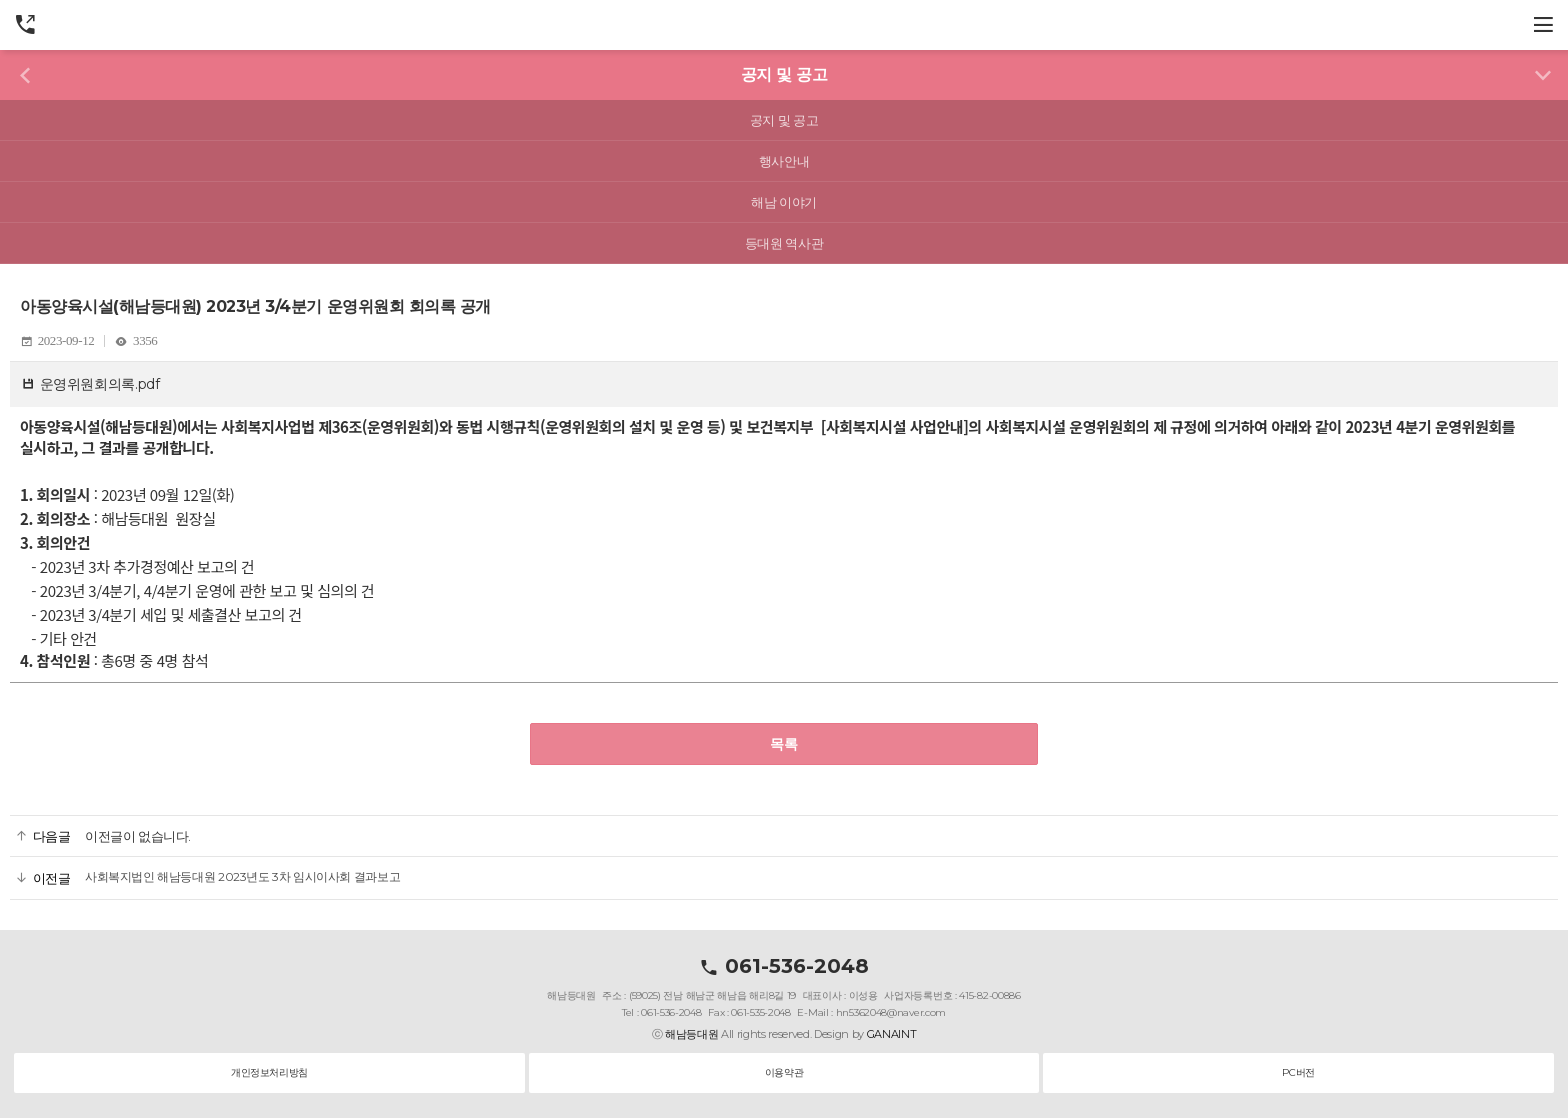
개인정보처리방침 (269, 1072)
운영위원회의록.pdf (100, 384)
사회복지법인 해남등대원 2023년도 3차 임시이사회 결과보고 (242, 876)
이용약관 (784, 1072)
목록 (783, 744)
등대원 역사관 (784, 243)
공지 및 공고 (784, 120)
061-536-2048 (784, 966)
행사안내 (784, 161)
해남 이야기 (784, 202)
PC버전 (1298, 1072)
